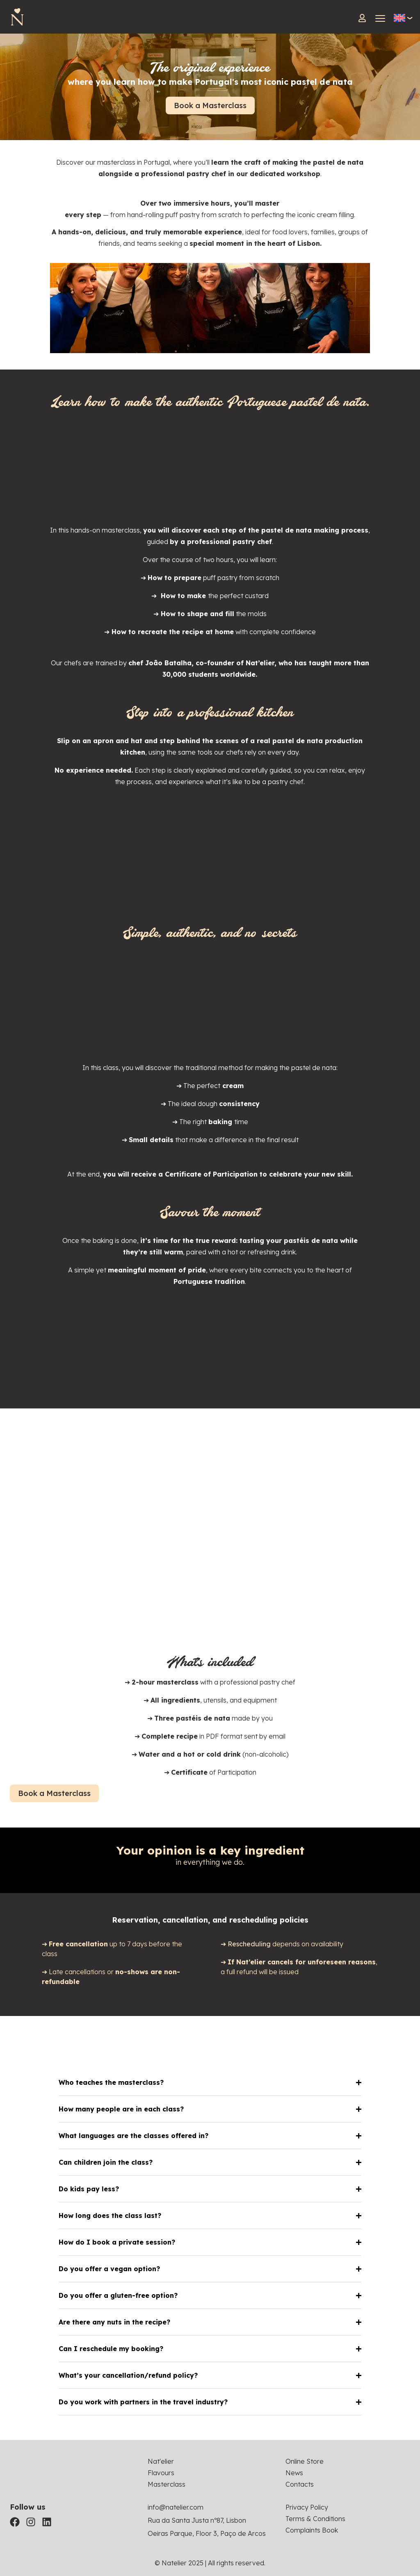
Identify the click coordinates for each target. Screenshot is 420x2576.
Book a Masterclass (210, 105)
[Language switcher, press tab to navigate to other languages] (399, 18)
